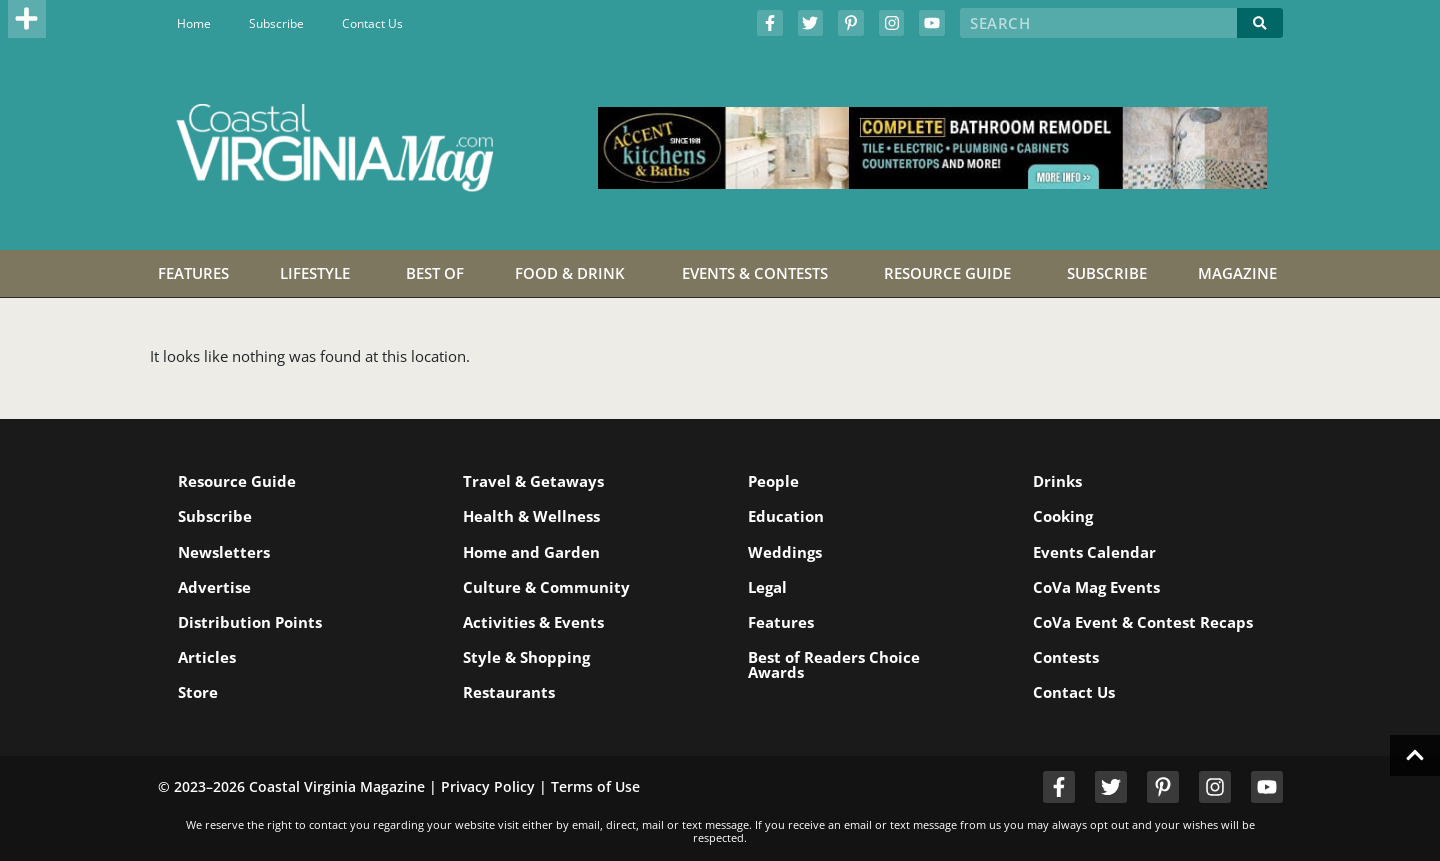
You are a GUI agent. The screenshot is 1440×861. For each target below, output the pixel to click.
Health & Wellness (531, 516)
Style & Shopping (526, 657)
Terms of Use (595, 786)
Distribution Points (250, 622)
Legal (767, 587)
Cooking (1063, 516)
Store (198, 692)
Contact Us (372, 23)
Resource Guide (237, 481)
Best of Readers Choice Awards (834, 664)
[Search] (1260, 23)
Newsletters (224, 552)
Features (781, 622)
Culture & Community (546, 587)
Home (194, 23)
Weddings (785, 552)
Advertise (214, 587)
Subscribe (276, 23)
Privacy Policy (488, 786)
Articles (207, 657)
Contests (1066, 657)
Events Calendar (1094, 552)
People (773, 481)
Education (786, 516)
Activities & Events (533, 622)
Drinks (1057, 481)
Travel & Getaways (533, 481)
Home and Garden (531, 552)
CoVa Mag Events (1096, 587)
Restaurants (509, 692)
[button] (27, 19)
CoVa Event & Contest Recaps (1143, 622)
